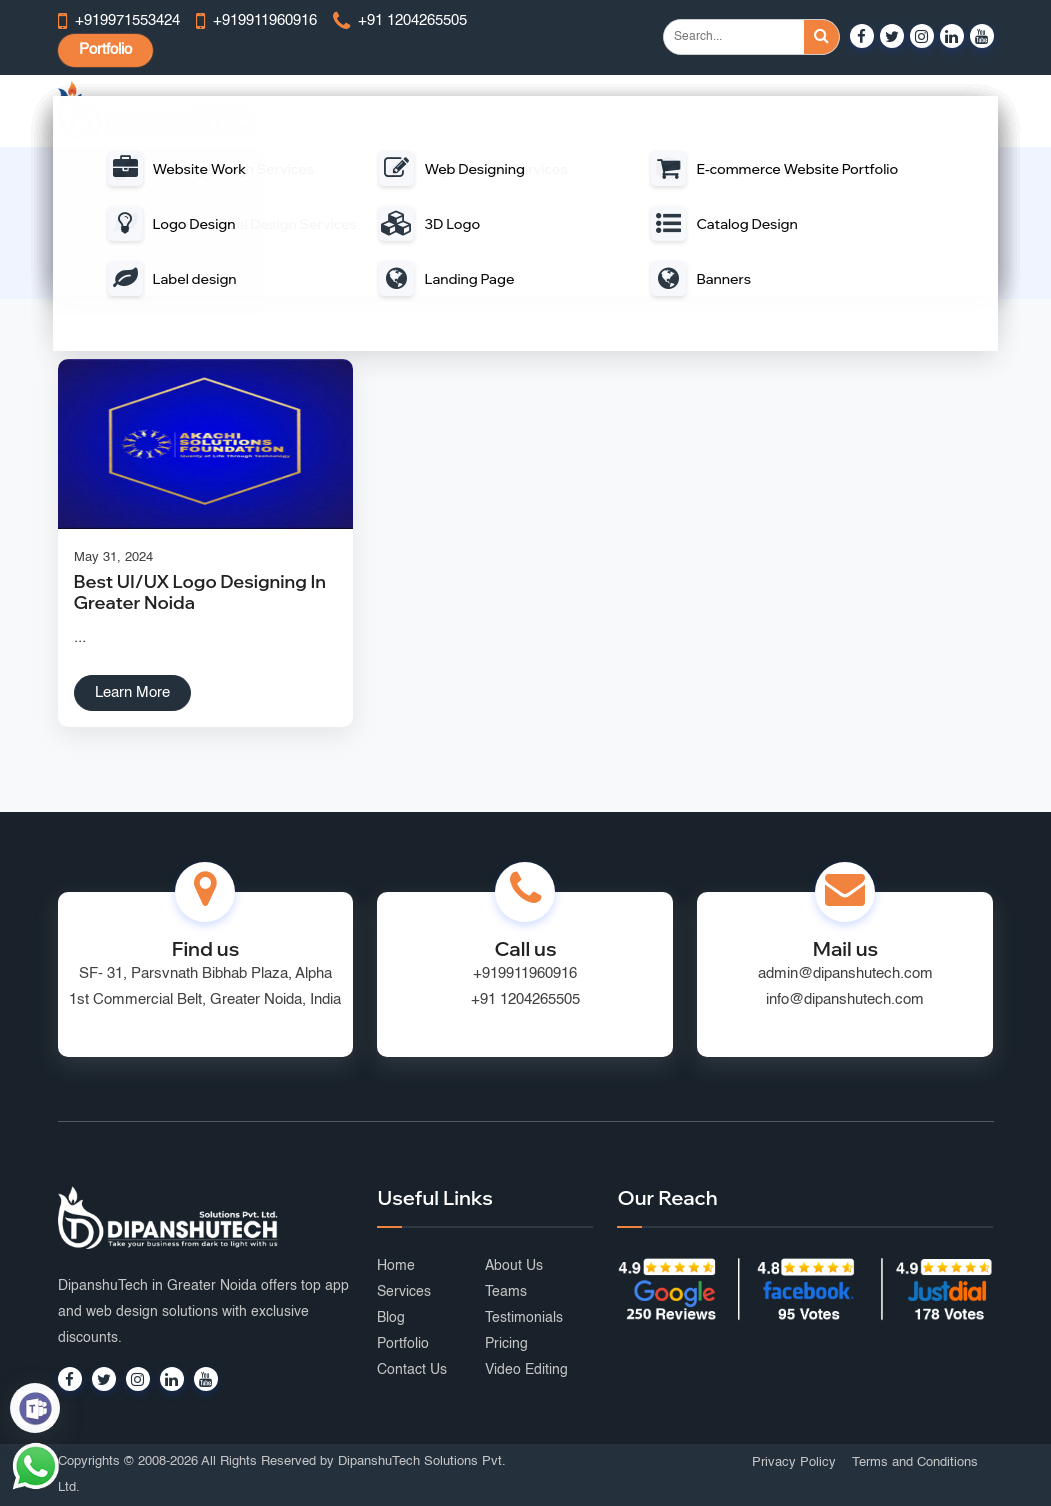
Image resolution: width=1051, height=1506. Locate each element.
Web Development (461, 110)
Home (360, 236)
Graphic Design (859, 110)
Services (404, 1292)
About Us (514, 1266)
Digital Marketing (741, 110)
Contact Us (412, 1370)
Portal (649, 110)
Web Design (347, 110)
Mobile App (573, 110)
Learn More (132, 692)
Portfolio (105, 49)
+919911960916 (525, 973)
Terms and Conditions (915, 1462)
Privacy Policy (794, 1462)
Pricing (506, 1344)
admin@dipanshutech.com (845, 973)
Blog (391, 1318)
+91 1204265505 (525, 999)
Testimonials (524, 1318)
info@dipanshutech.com (845, 999)
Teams (506, 1292)
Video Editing (526, 1370)
